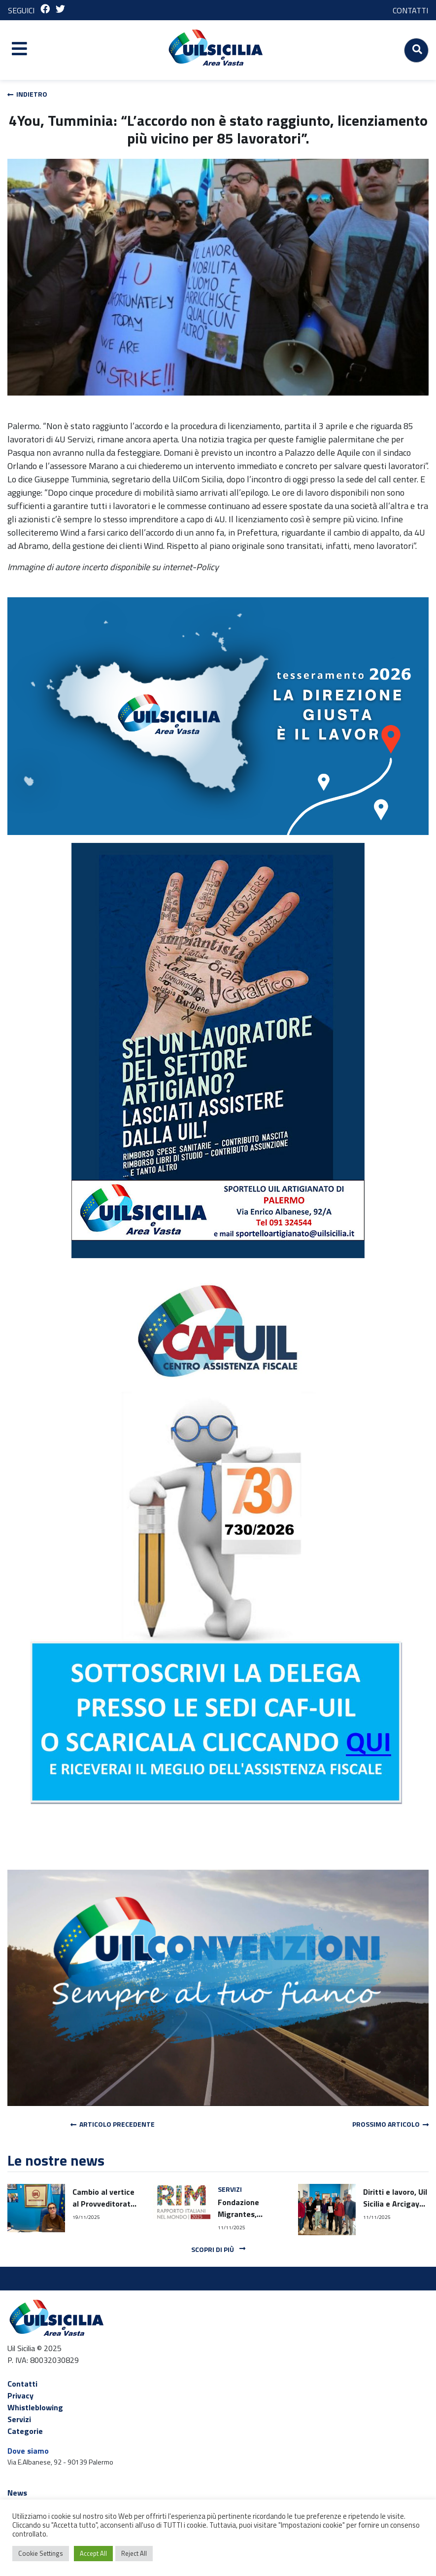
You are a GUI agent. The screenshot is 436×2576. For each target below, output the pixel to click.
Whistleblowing (35, 2407)
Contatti (22, 2384)
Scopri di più (218, 2249)
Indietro (27, 94)
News (17, 2493)
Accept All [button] (93, 2553)
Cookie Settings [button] (40, 2553)
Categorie (25, 2431)
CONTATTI (410, 10)
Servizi (19, 2419)
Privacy (20, 2395)
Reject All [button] (134, 2553)
